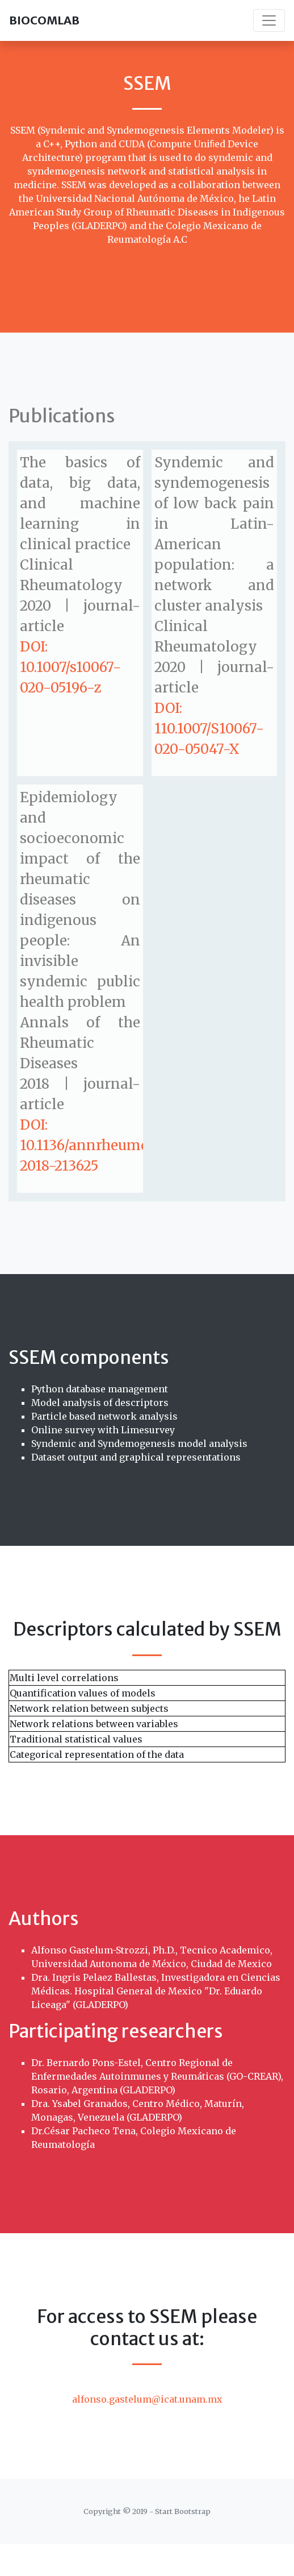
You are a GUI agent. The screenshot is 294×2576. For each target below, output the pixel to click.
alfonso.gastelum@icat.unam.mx (147, 2399)
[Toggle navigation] (269, 20)
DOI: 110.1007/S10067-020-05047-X (209, 728)
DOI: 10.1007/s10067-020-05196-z (70, 667)
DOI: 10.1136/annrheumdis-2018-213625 (93, 1145)
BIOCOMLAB (44, 20)
